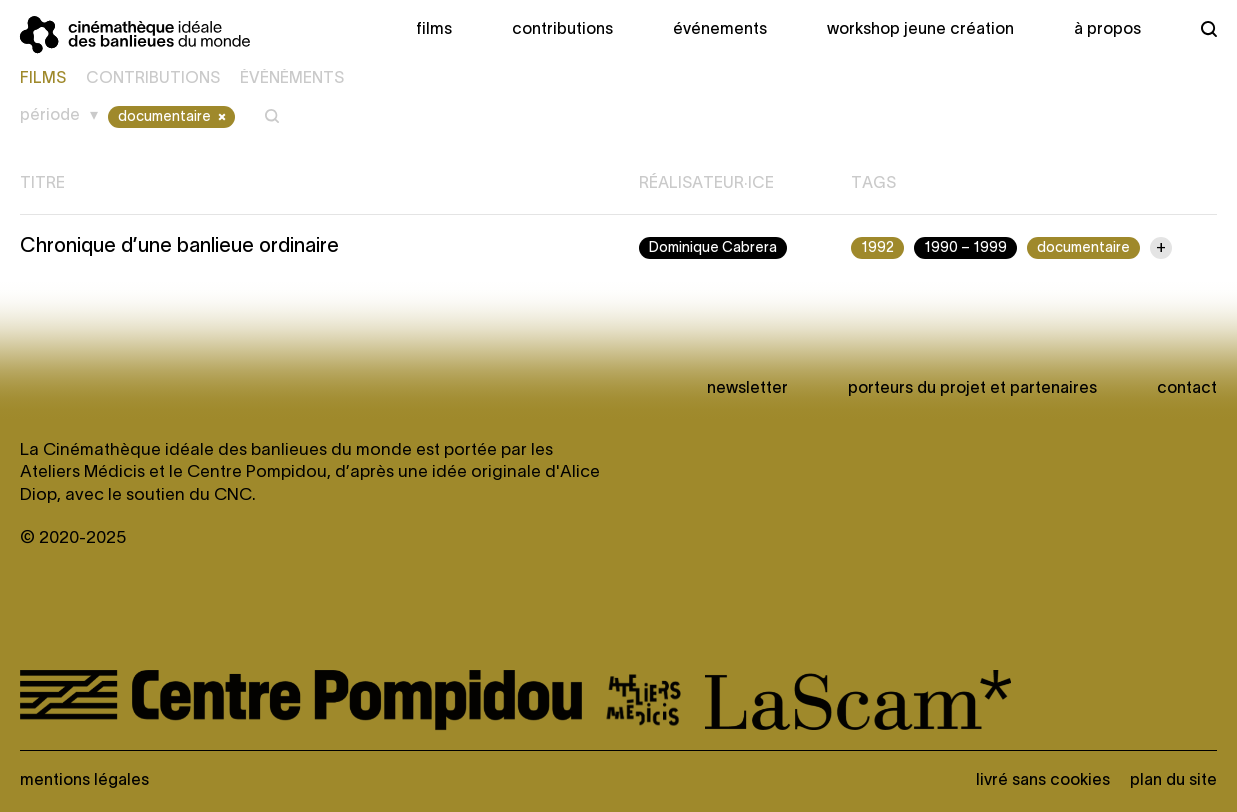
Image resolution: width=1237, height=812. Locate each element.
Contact (1187, 389)
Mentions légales (84, 781)
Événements (720, 30)
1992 (877, 248)
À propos (1107, 30)
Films (434, 30)
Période (50, 116)
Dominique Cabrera (713, 248)
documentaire (174, 117)
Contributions (562, 30)
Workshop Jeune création (920, 30)
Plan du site (1173, 781)
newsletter (747, 389)
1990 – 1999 (965, 248)
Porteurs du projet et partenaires (972, 389)
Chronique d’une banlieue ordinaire (179, 247)
